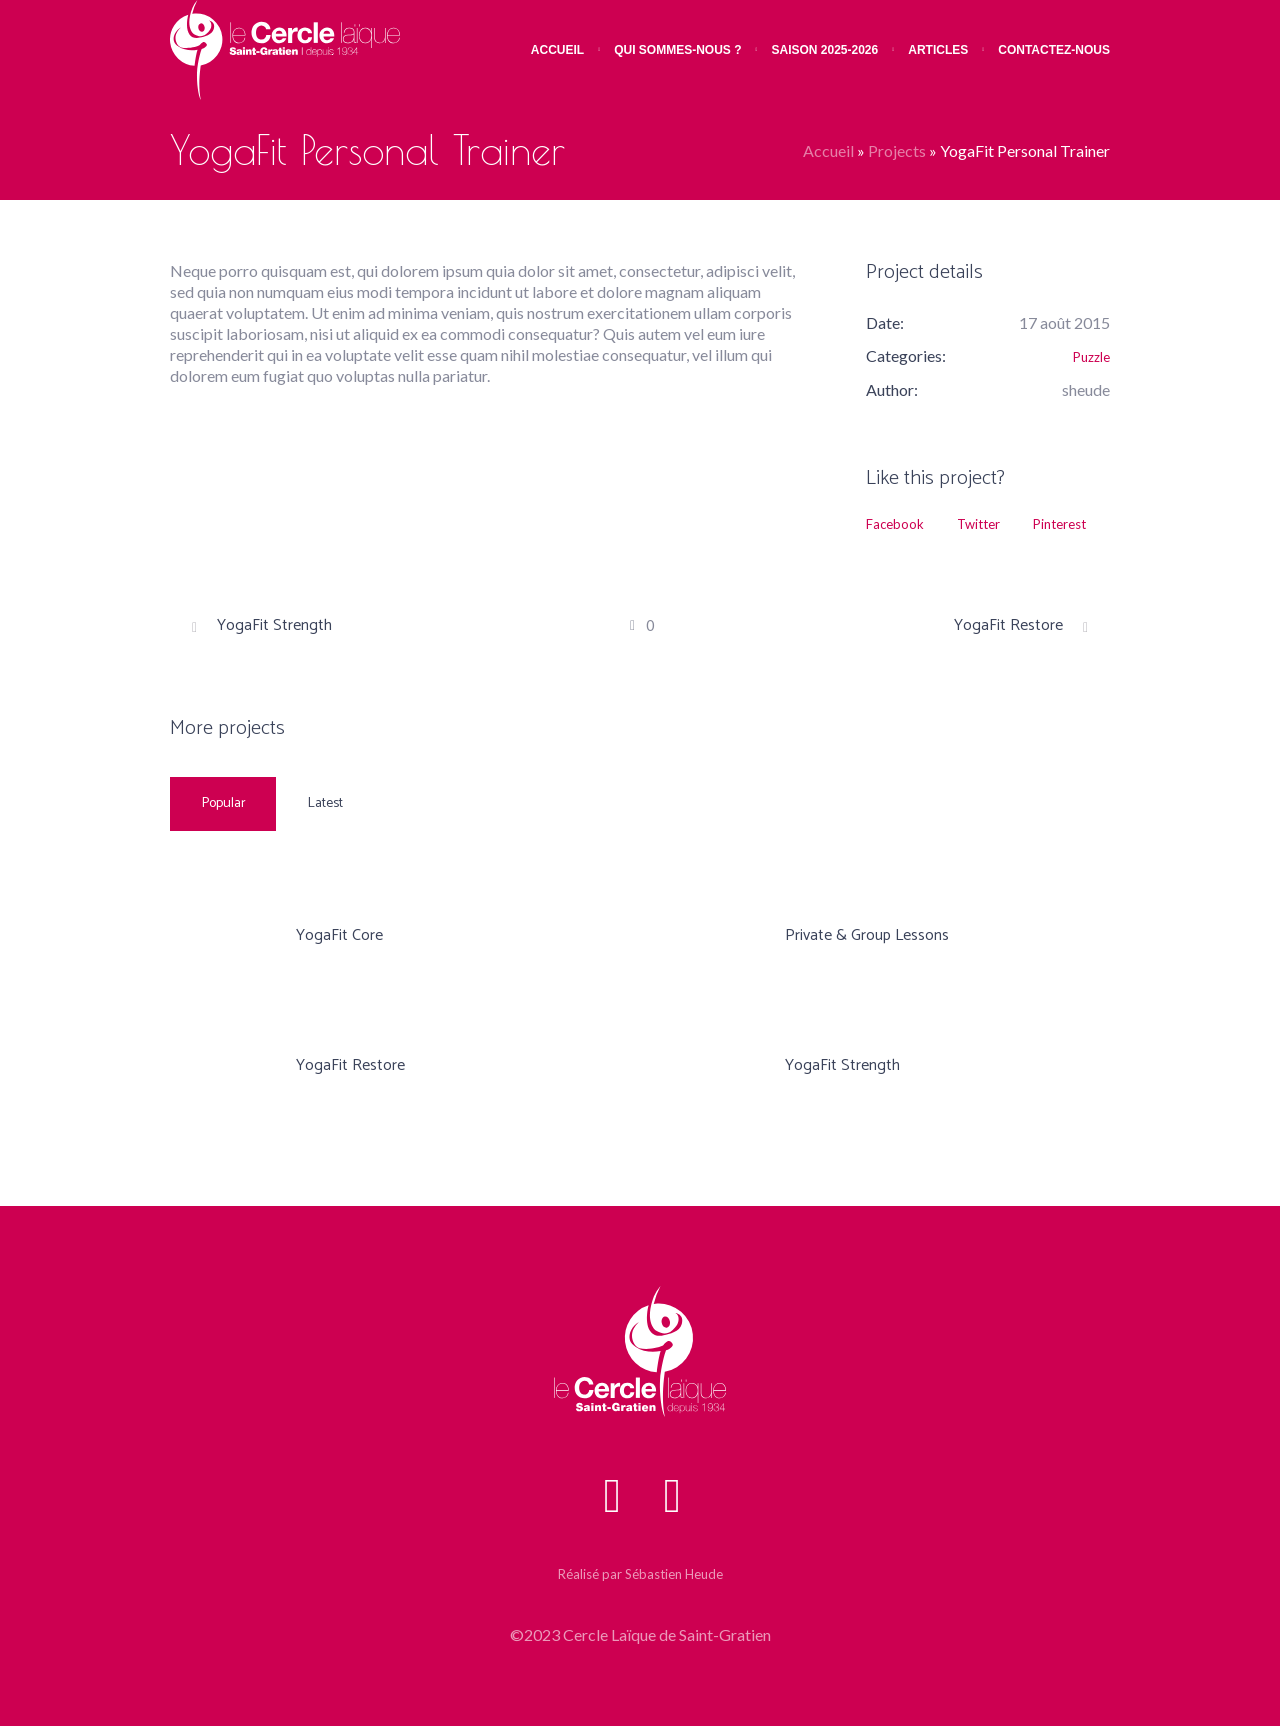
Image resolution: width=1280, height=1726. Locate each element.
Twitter (978, 524)
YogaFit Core (339, 935)
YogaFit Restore (1008, 626)
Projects (897, 150)
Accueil (828, 150)
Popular (224, 803)
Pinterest (1059, 524)
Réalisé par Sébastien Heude (640, 1574)
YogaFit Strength (274, 626)
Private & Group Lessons (867, 935)
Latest (325, 803)
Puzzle (1091, 357)
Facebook (895, 524)
